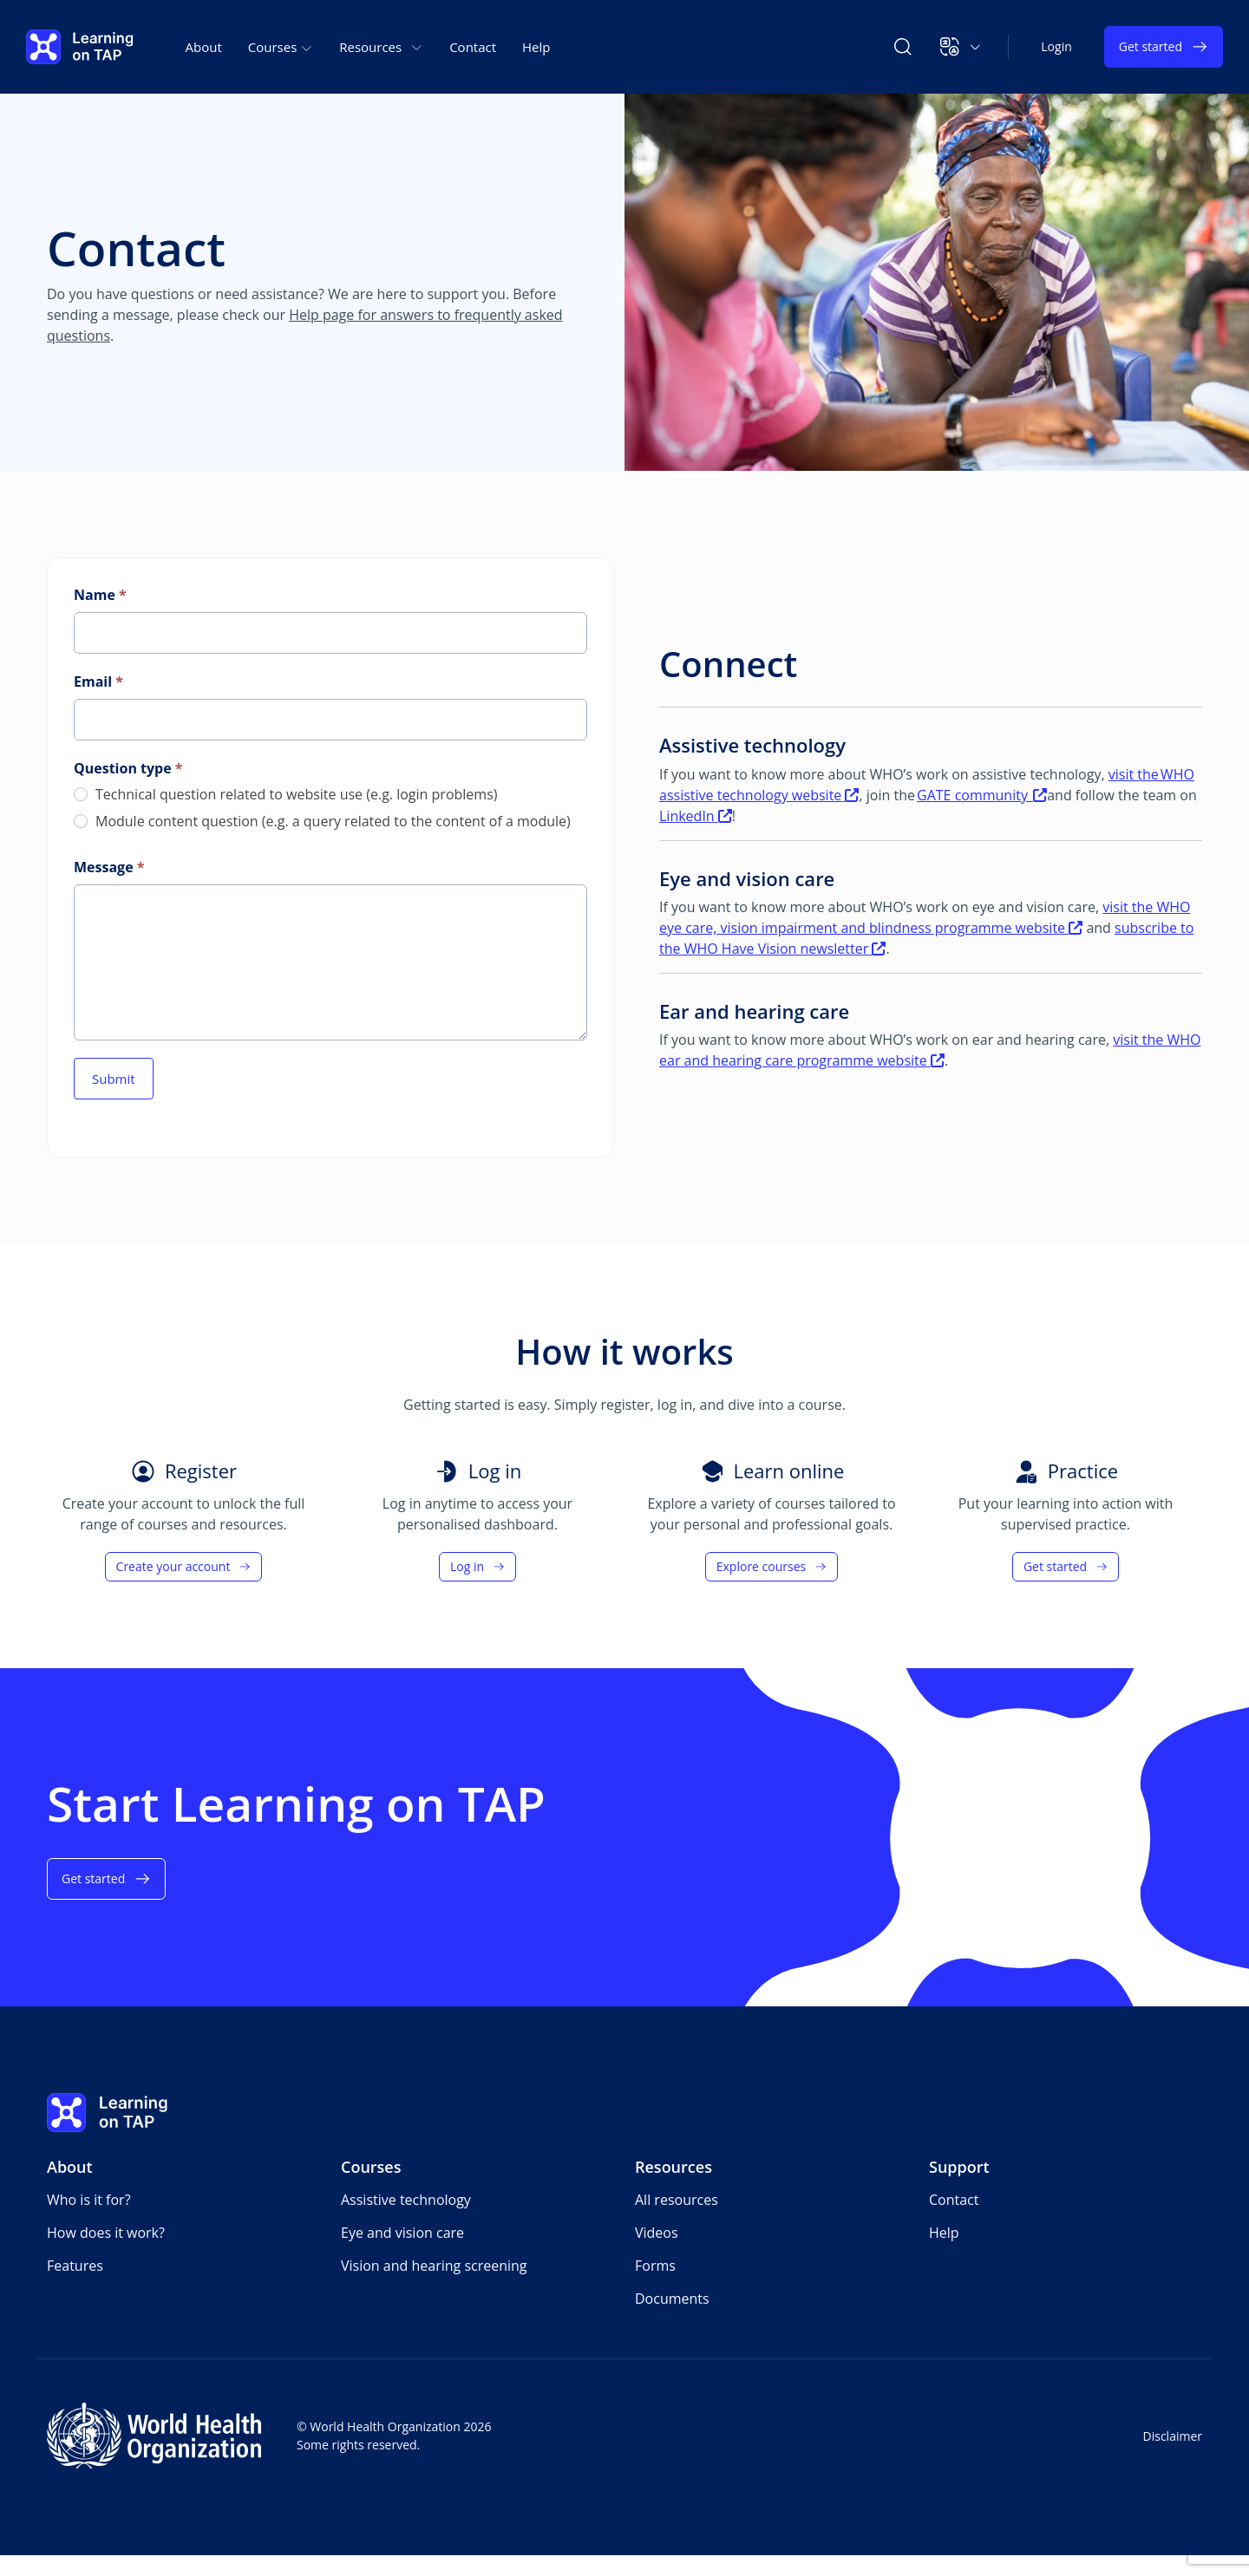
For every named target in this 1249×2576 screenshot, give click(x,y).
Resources (673, 2166)
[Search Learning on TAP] (903, 47)
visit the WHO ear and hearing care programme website (930, 1050)
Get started (1163, 46)
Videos (656, 2232)
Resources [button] (381, 46)
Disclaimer (1172, 2436)
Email (98, 681)
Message (109, 867)
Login (1056, 46)
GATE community (982, 795)
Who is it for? (89, 2199)
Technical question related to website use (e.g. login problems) (285, 795)
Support (959, 2166)
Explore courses (771, 1566)
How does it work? (106, 2232)
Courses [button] (280, 46)
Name (100, 594)
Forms (655, 2265)
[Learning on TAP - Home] (80, 46)
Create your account (184, 1566)
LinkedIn (695, 815)
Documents (672, 2298)
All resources (676, 2199)
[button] (960, 47)
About (204, 46)
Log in (477, 1566)
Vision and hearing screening (434, 2265)
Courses (371, 2166)
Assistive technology (406, 2199)
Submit (113, 1078)
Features (75, 2265)
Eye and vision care (402, 2232)
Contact (472, 46)
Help (536, 46)
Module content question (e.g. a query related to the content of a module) (322, 821)
